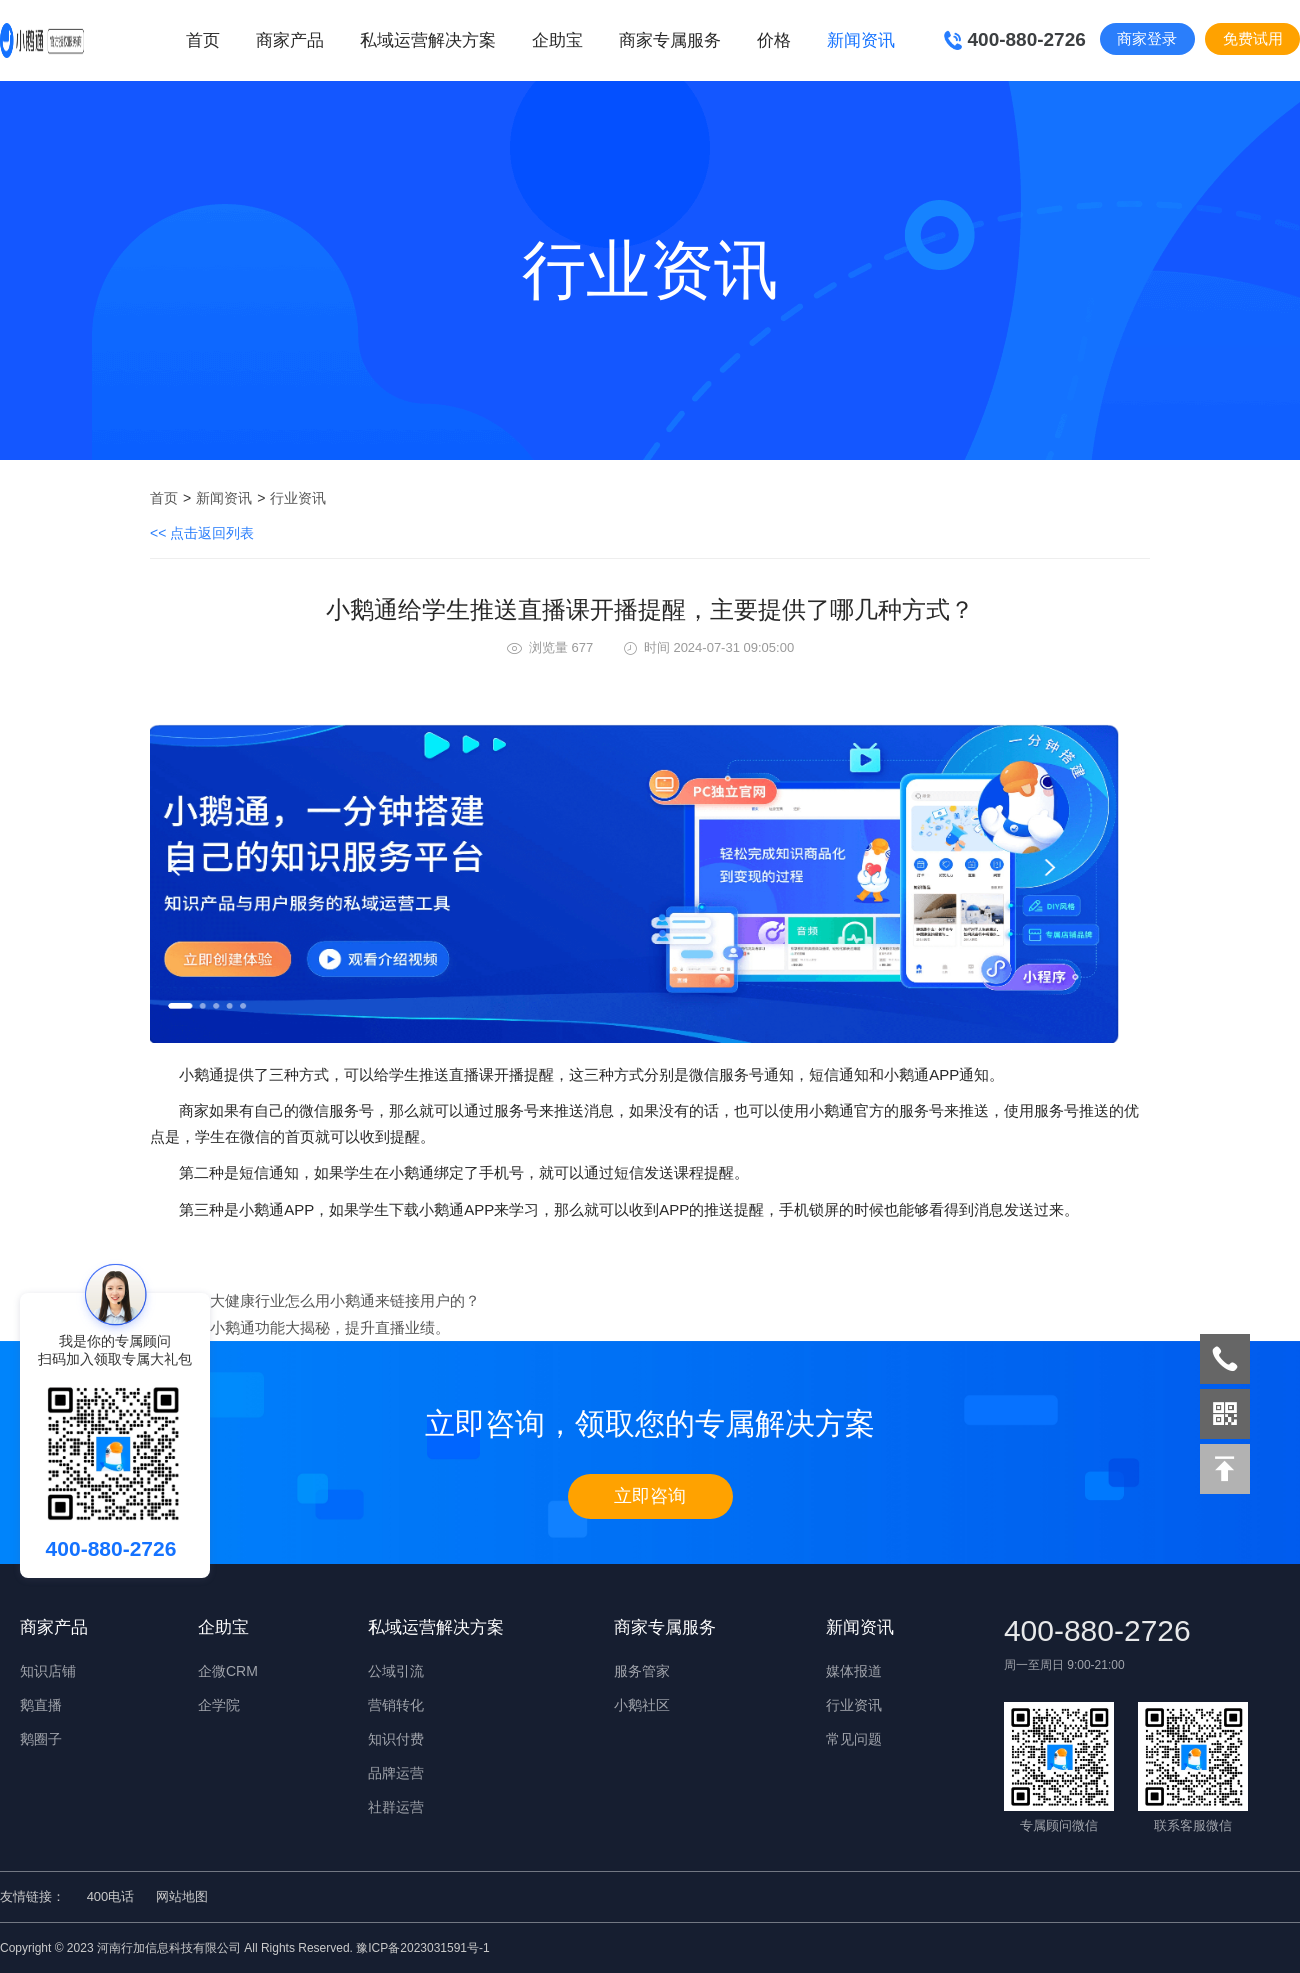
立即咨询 (650, 1496)
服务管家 (642, 1671)
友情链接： (32, 1896)
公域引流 (396, 1671)
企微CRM (228, 1671)
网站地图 (182, 1896)
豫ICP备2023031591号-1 (422, 1948)
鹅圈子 (41, 1739)
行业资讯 (298, 498)
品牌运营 (396, 1773)
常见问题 (854, 1739)
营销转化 (396, 1705)
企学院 (219, 1705)
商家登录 (1147, 38)
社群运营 (396, 1807)
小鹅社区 (642, 1705)
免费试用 (1253, 38)
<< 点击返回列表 (202, 533)
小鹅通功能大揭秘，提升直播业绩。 (330, 1327)
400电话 (111, 1896)
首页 (203, 40)
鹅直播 (41, 1705)
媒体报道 (854, 1671)
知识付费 (396, 1739)
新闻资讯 (224, 498)
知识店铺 (48, 1671)
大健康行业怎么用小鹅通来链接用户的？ (345, 1300)
